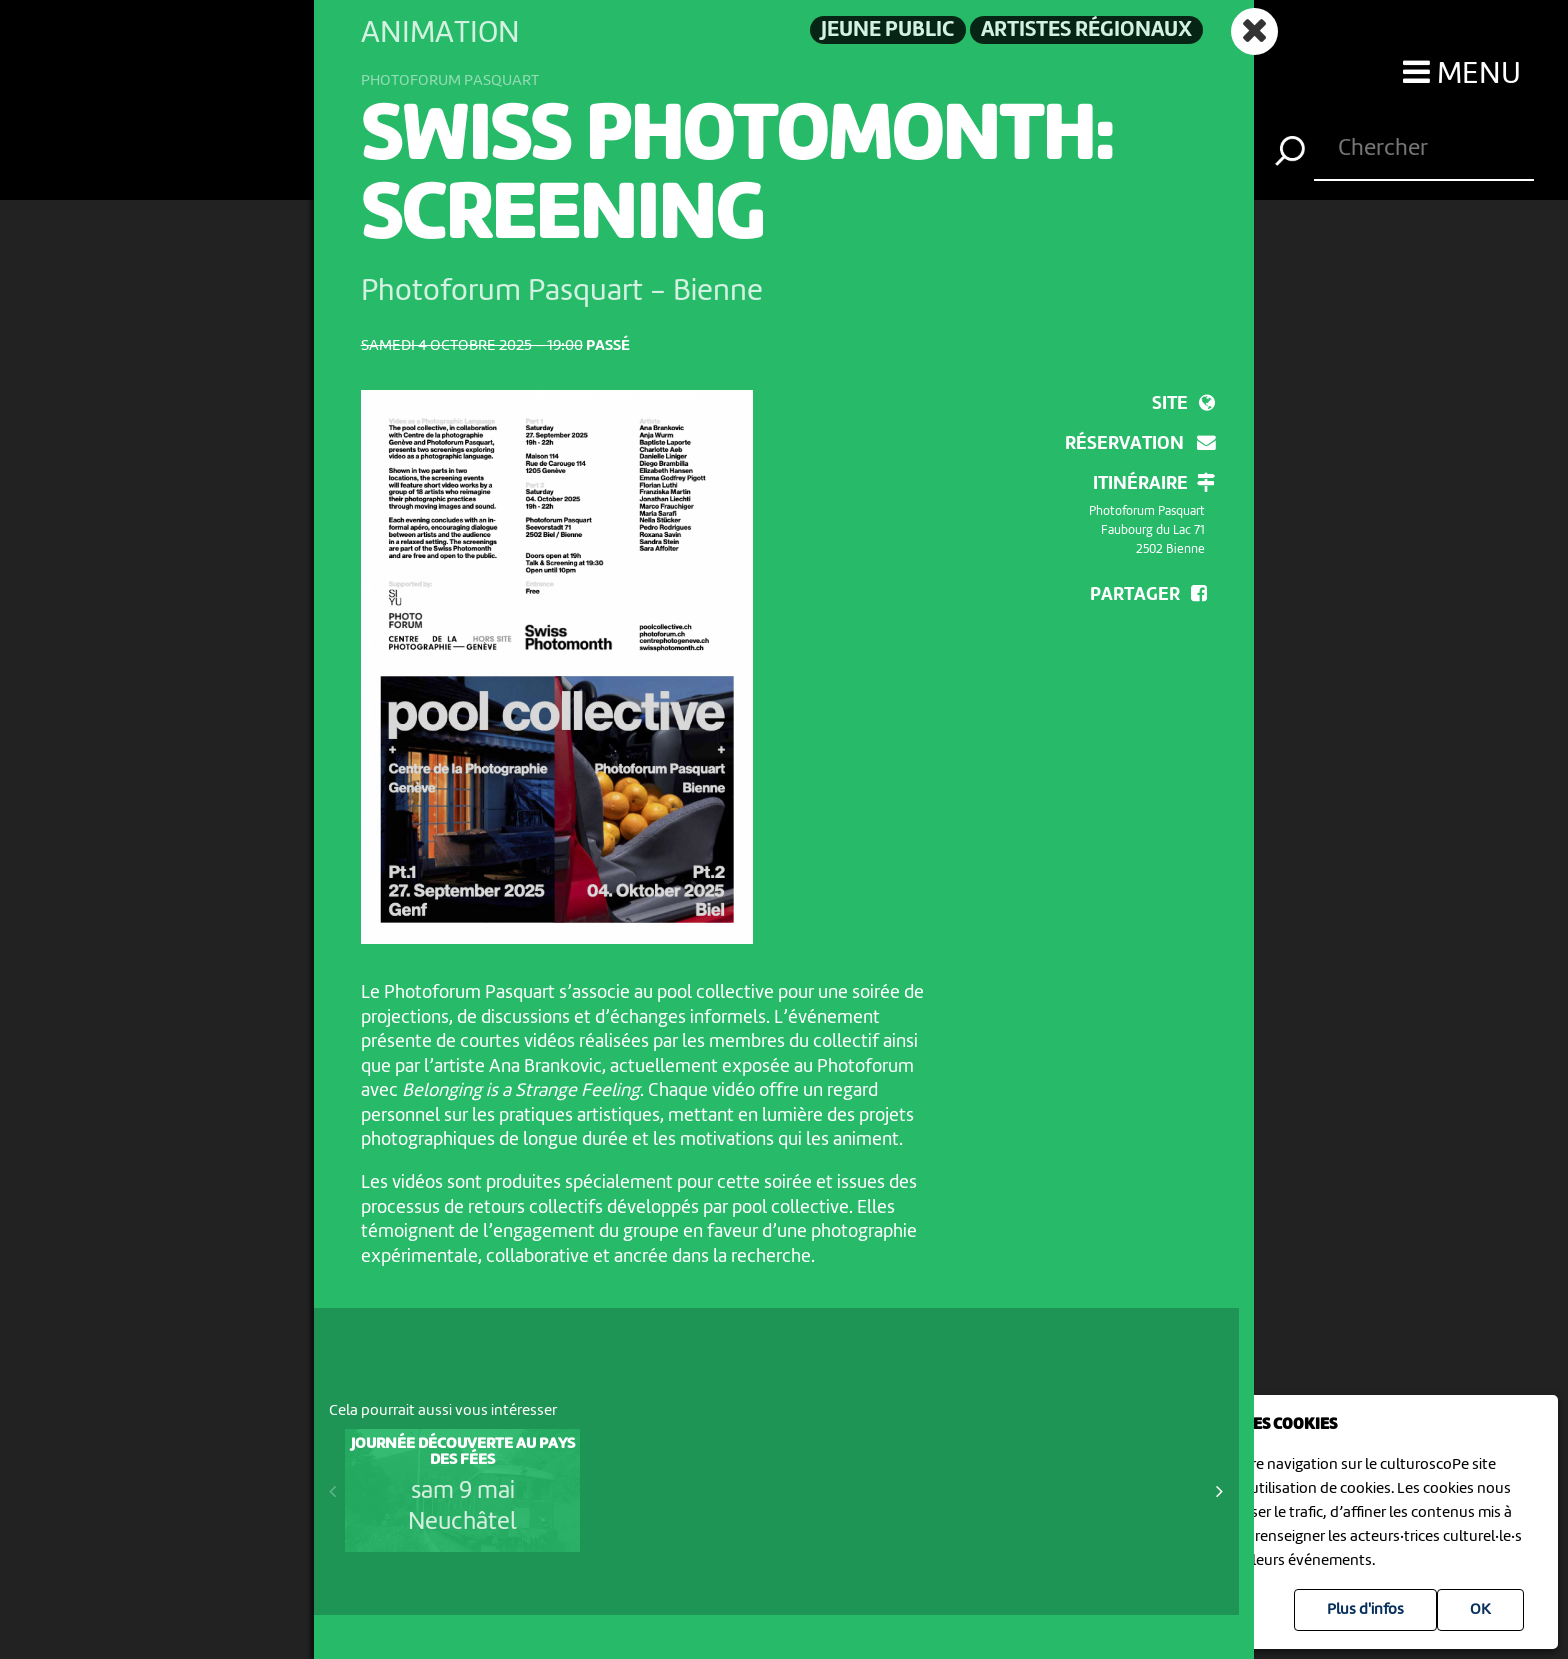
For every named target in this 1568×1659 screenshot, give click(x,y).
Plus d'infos (1365, 1610)
